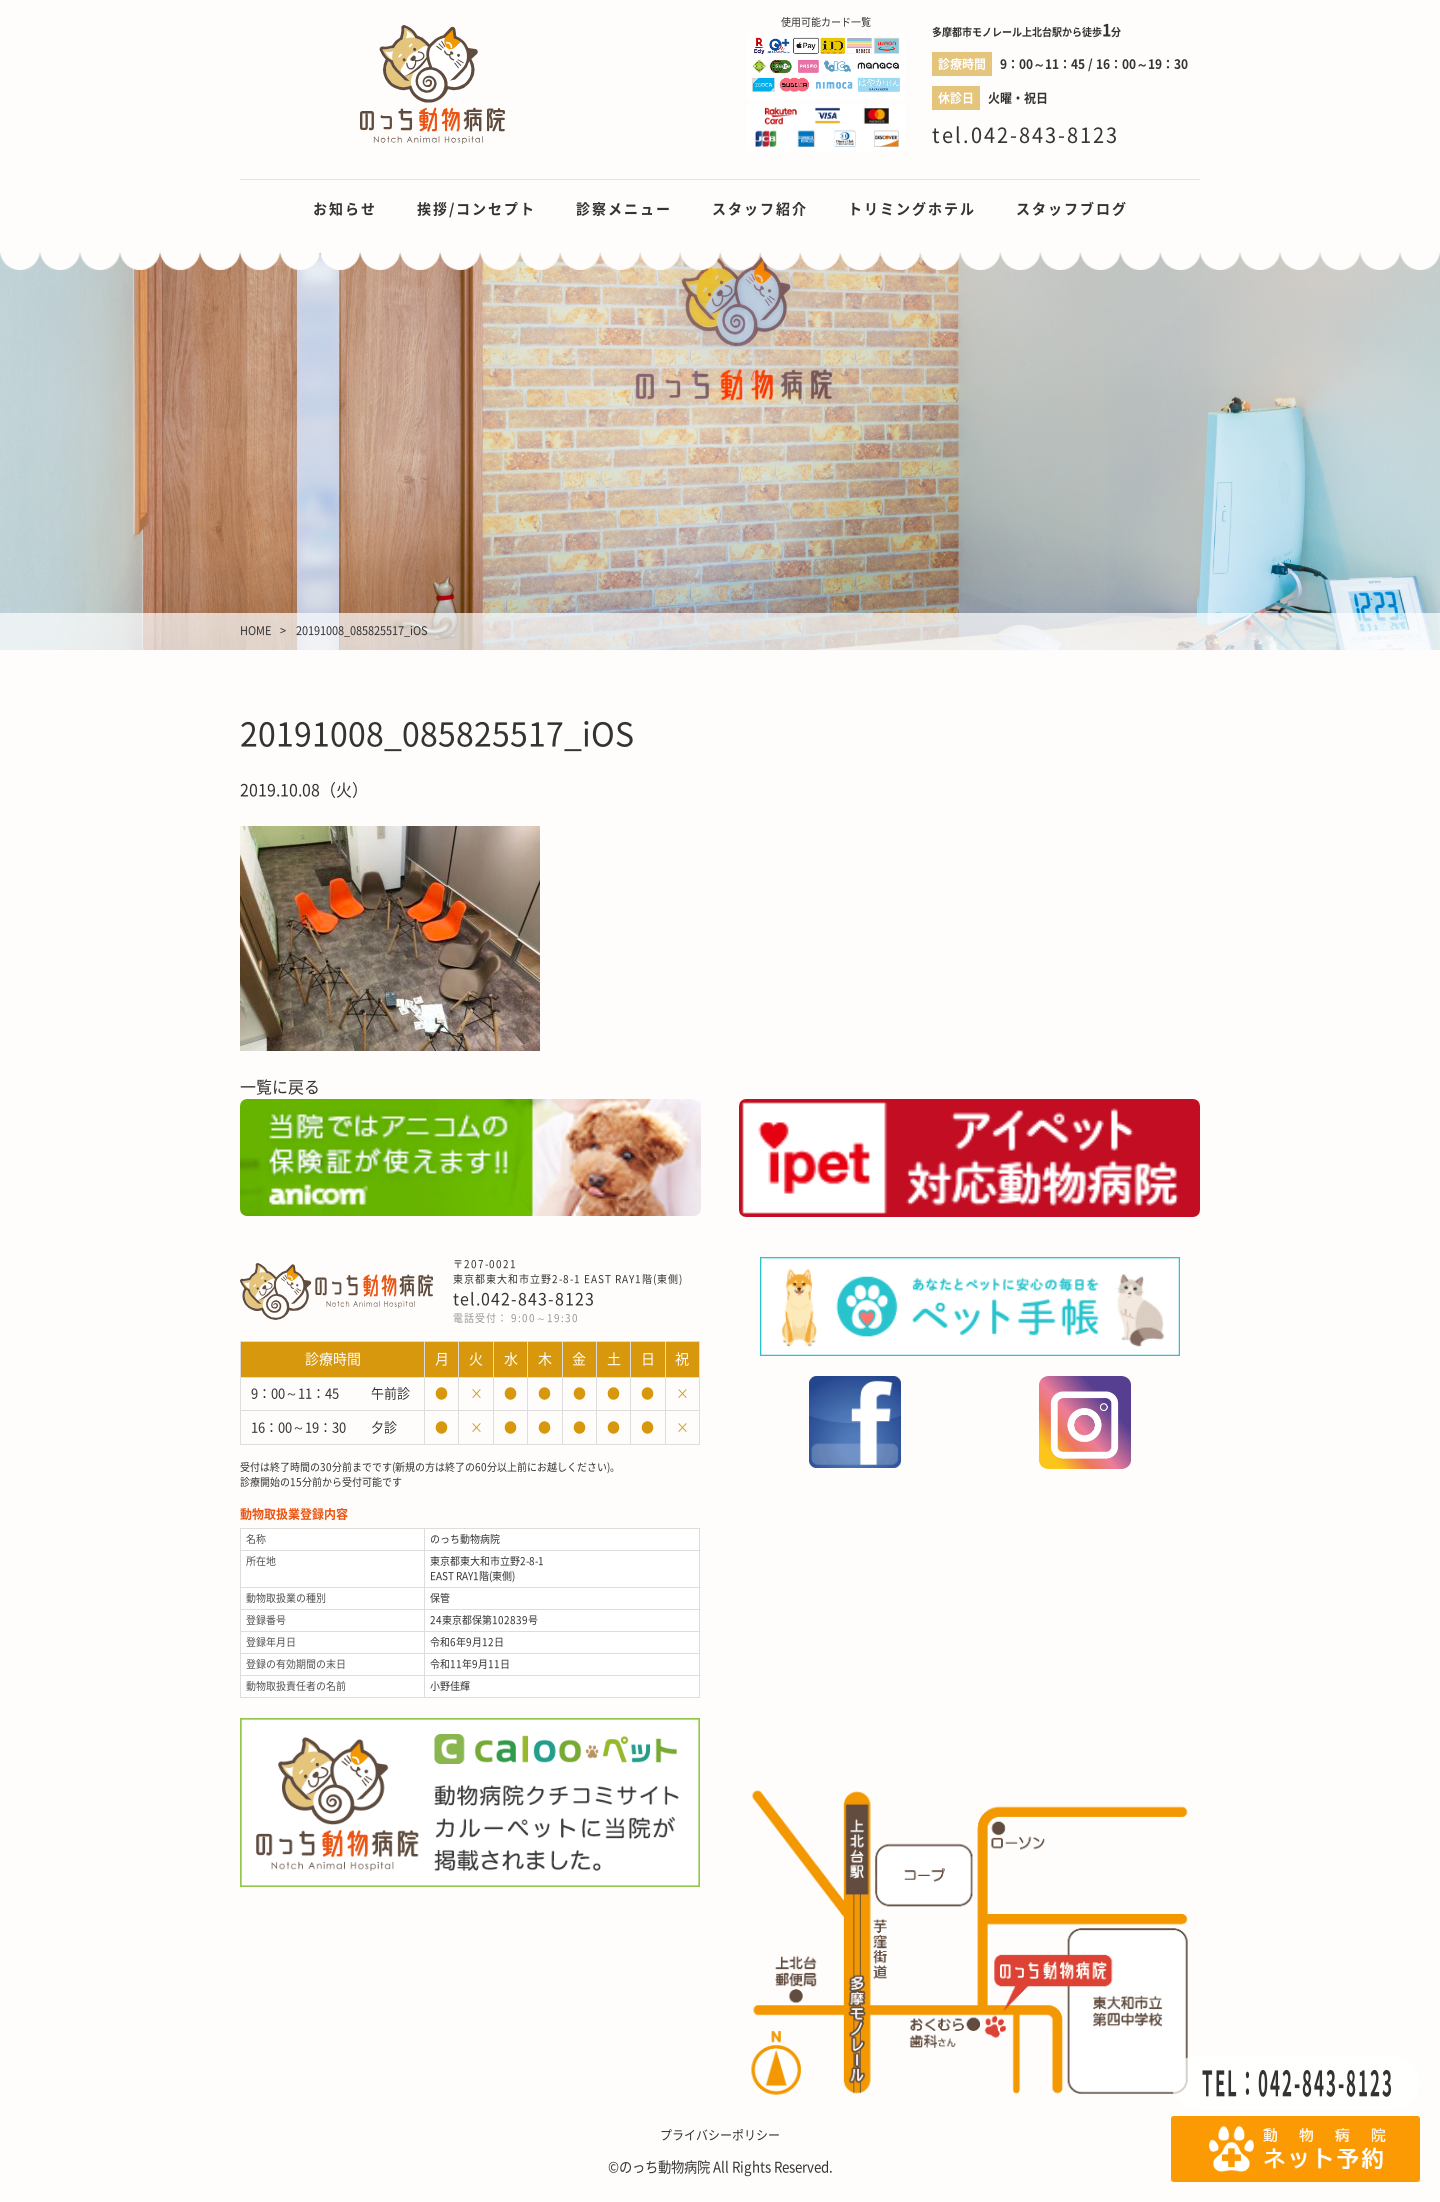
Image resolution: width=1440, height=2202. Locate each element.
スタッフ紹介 (760, 209)
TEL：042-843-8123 (1298, 2083)
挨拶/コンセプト (476, 209)
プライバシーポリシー (720, 2135)
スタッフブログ (1072, 209)
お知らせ (345, 209)
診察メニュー (624, 209)
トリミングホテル (912, 209)
